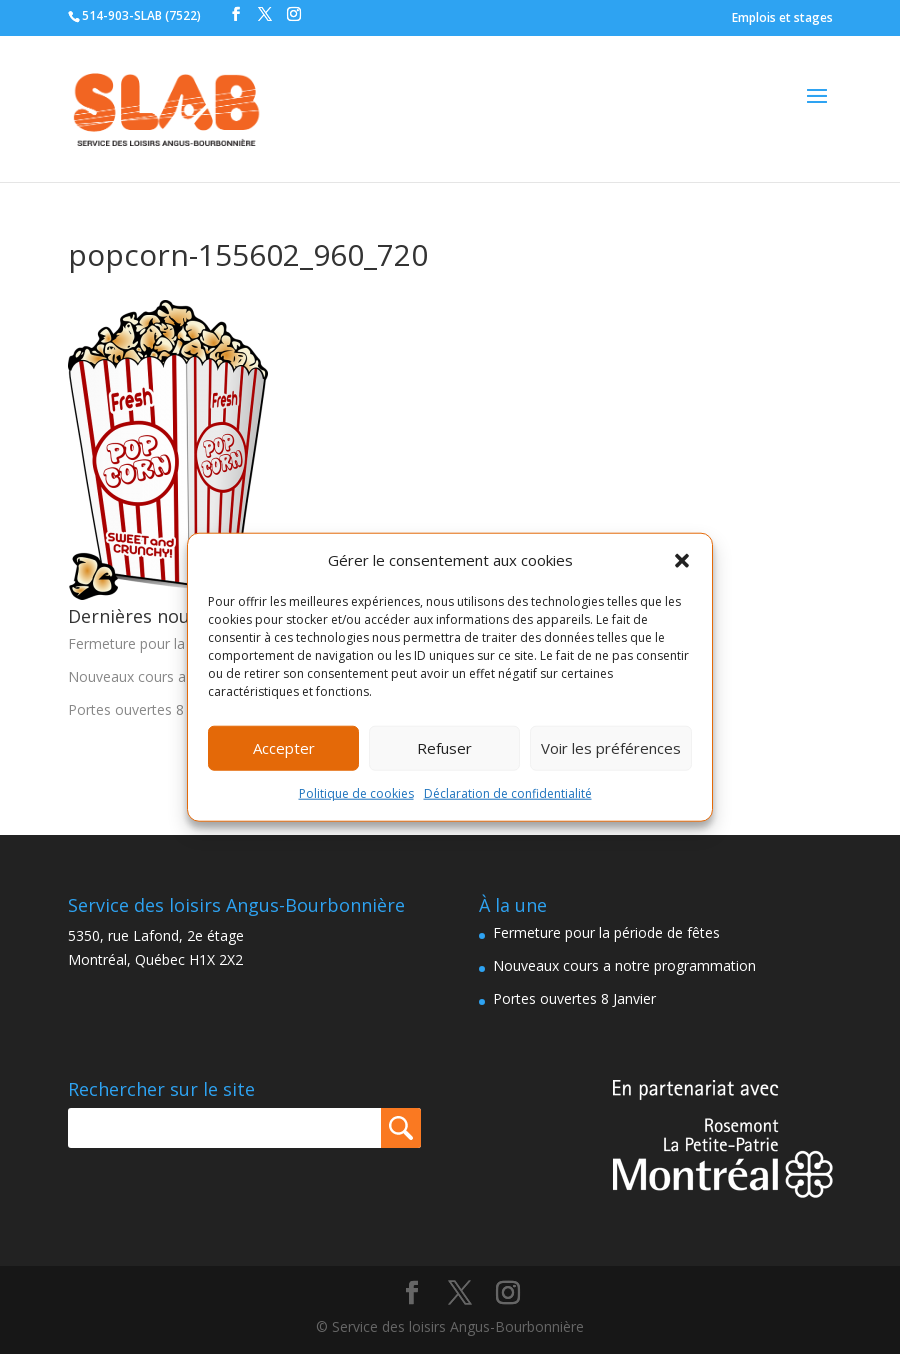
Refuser (444, 748)
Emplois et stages (782, 17)
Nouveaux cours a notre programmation (624, 965)
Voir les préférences (611, 748)
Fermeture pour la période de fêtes (181, 643)
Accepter (284, 748)
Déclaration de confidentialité (508, 793)
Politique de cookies (356, 793)
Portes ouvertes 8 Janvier (149, 709)
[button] (682, 561)
